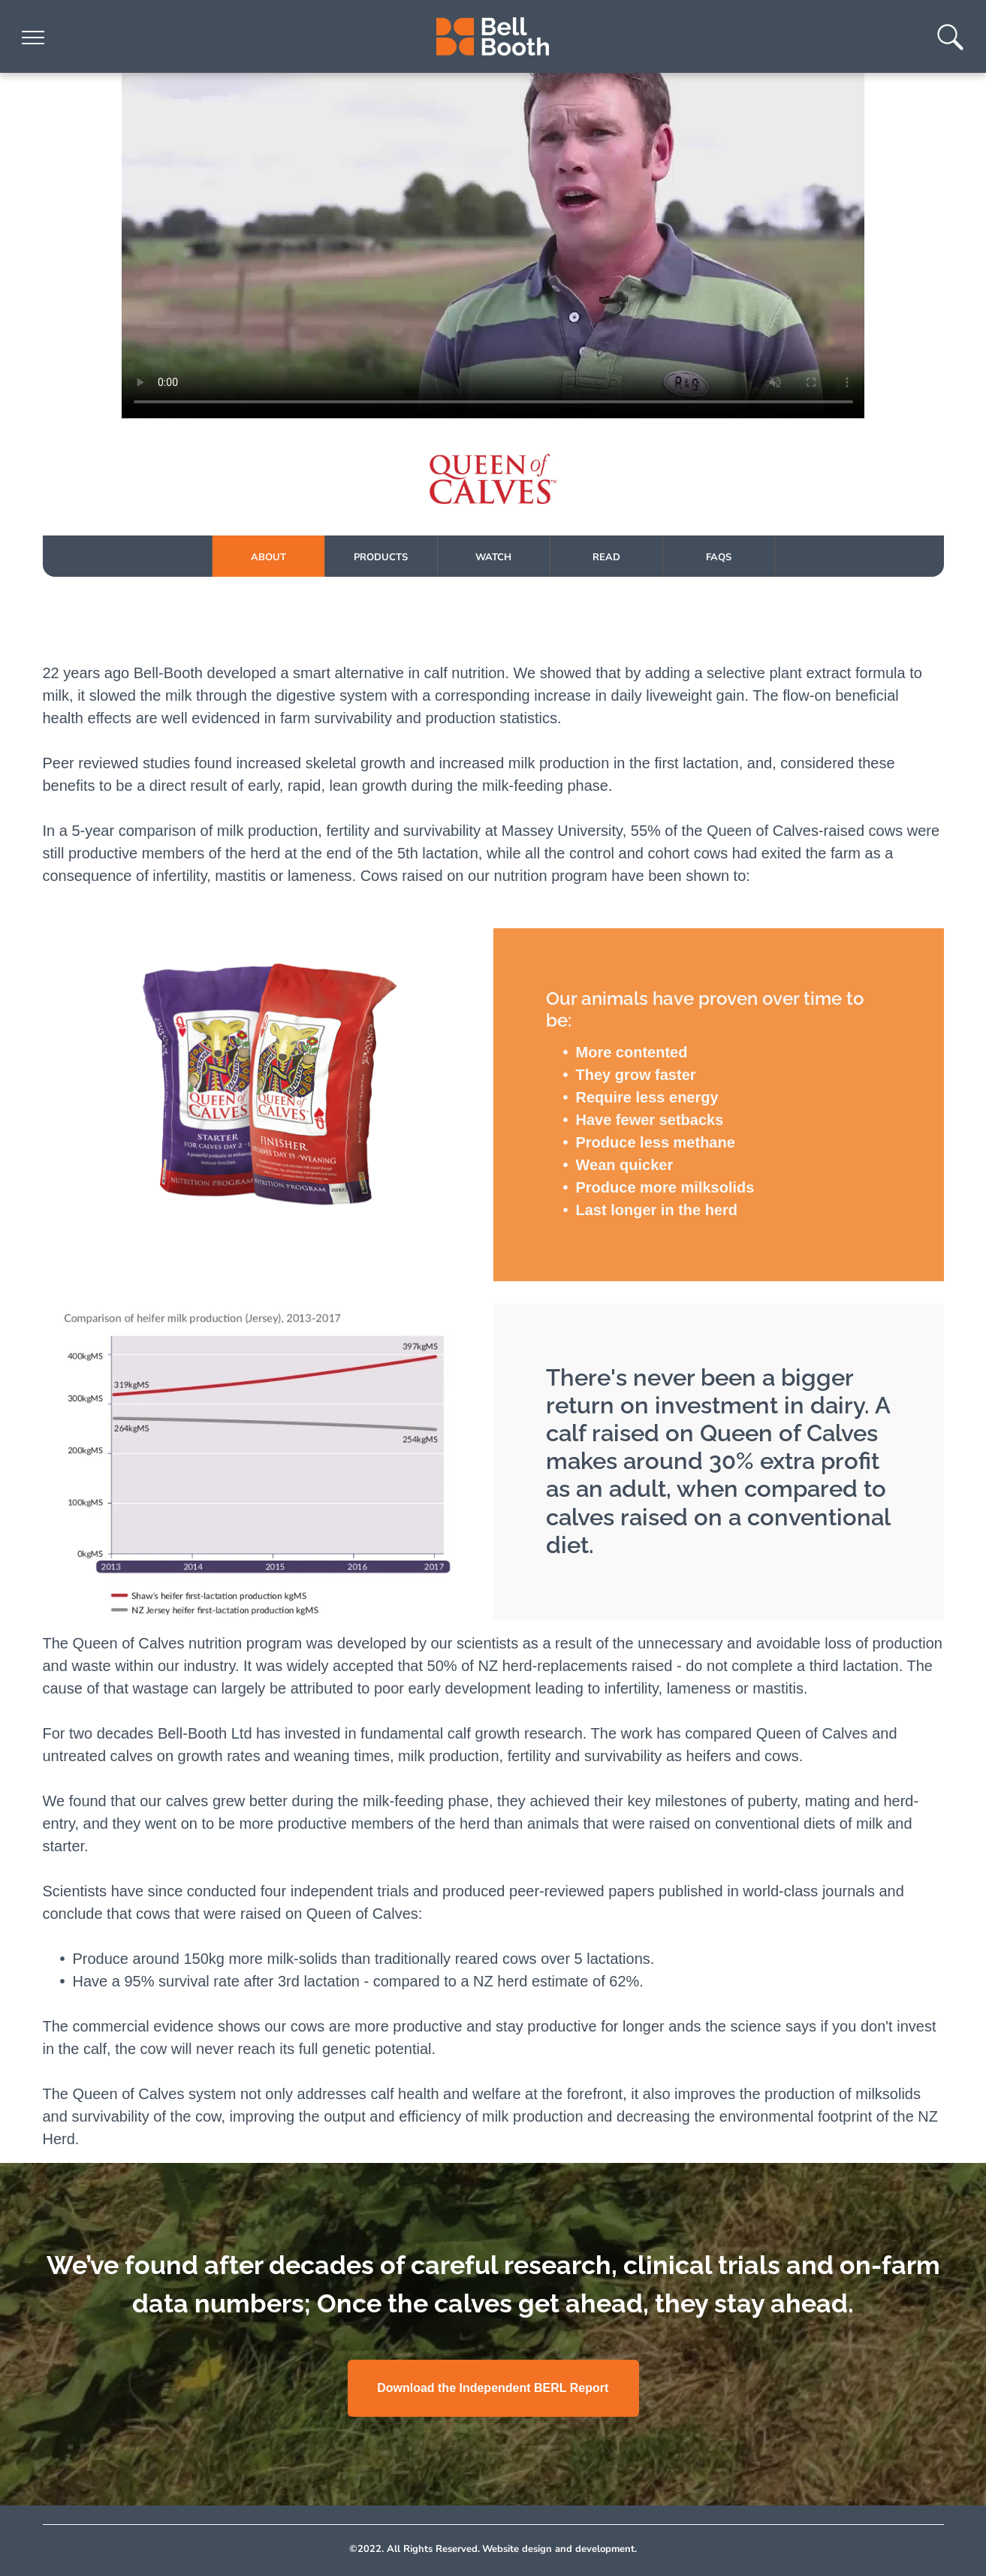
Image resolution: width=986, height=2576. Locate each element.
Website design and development (558, 2549)
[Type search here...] (950, 46)
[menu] (33, 37)
